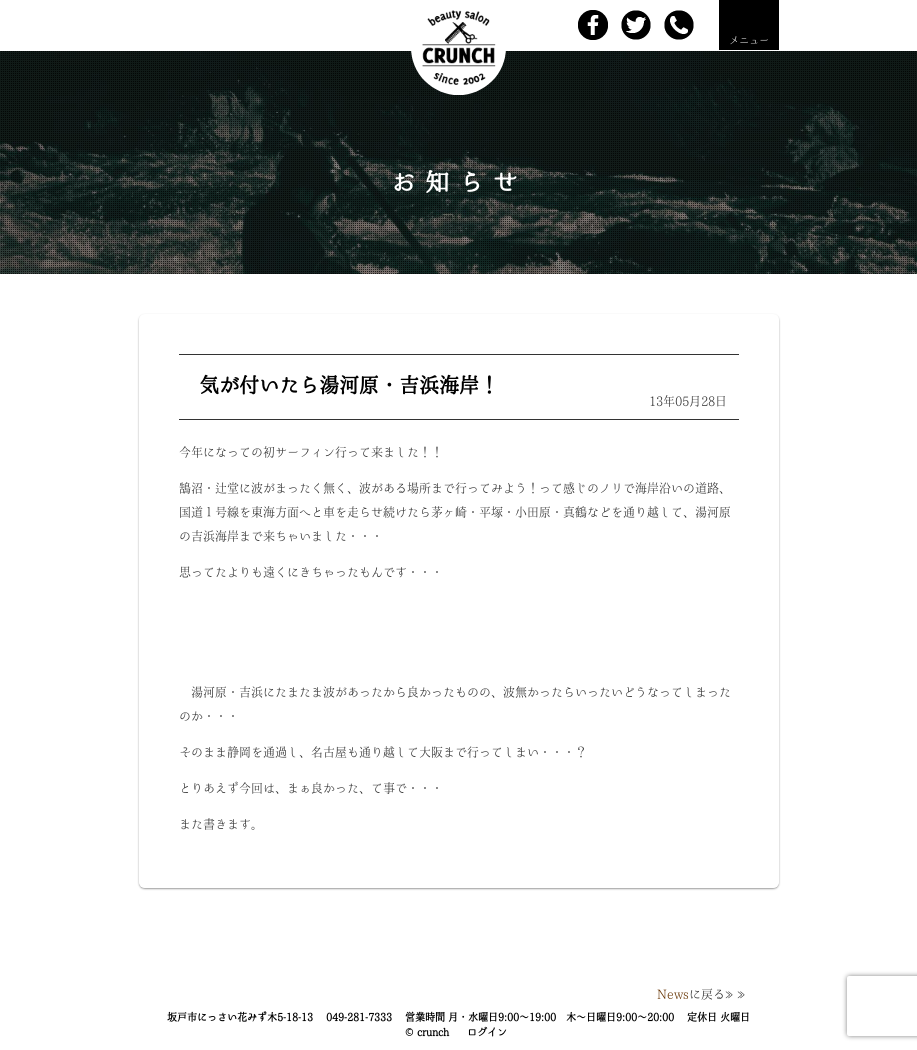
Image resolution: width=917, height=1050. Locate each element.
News (673, 994)
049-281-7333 (359, 1017)
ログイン (487, 1032)
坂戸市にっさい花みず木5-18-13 (240, 1017)
